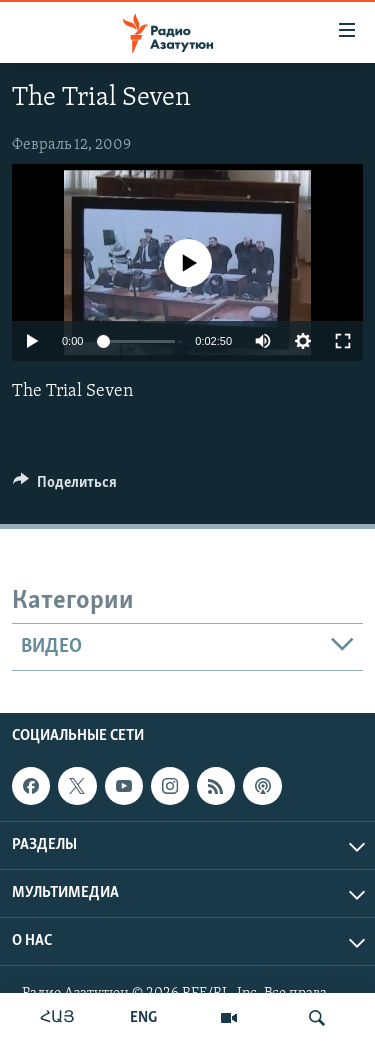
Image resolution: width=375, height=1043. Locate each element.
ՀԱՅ (57, 1018)
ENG (143, 1018)
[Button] (65, 487)
